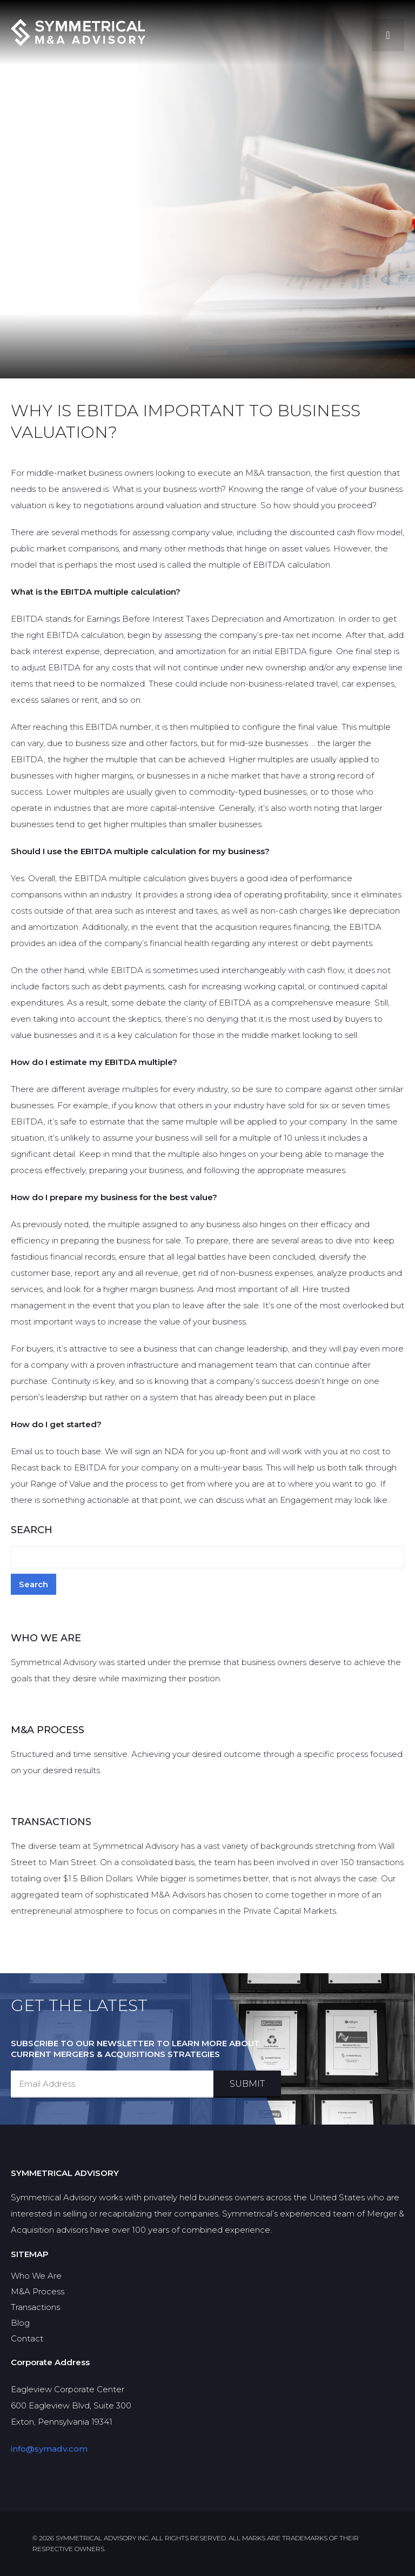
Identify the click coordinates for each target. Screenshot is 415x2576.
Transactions (35, 2307)
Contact (27, 2338)
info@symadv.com (49, 2449)
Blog (20, 2323)
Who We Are (36, 2276)
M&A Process (37, 2291)
